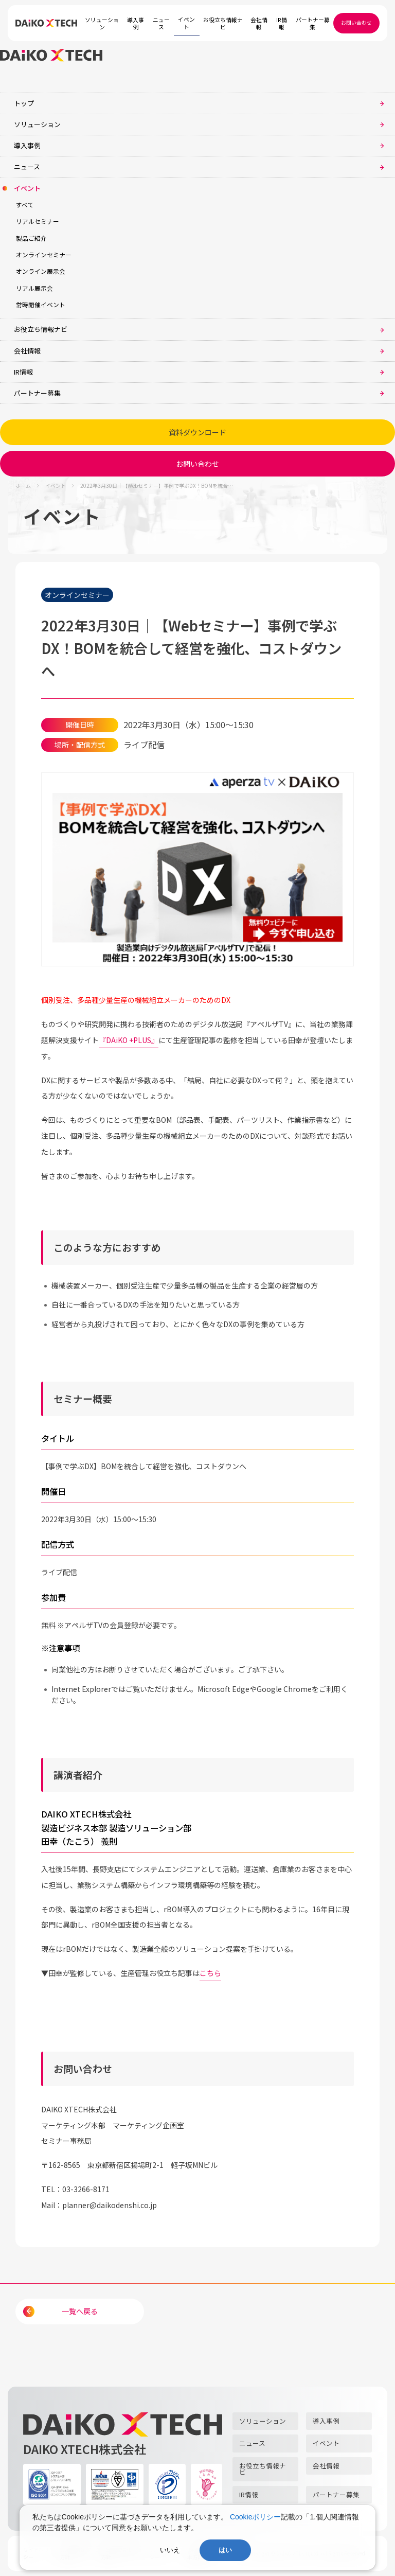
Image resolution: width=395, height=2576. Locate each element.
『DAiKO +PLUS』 (128, 1040)
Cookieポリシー (255, 2517)
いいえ (170, 2550)
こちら (210, 1973)
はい (225, 2550)
